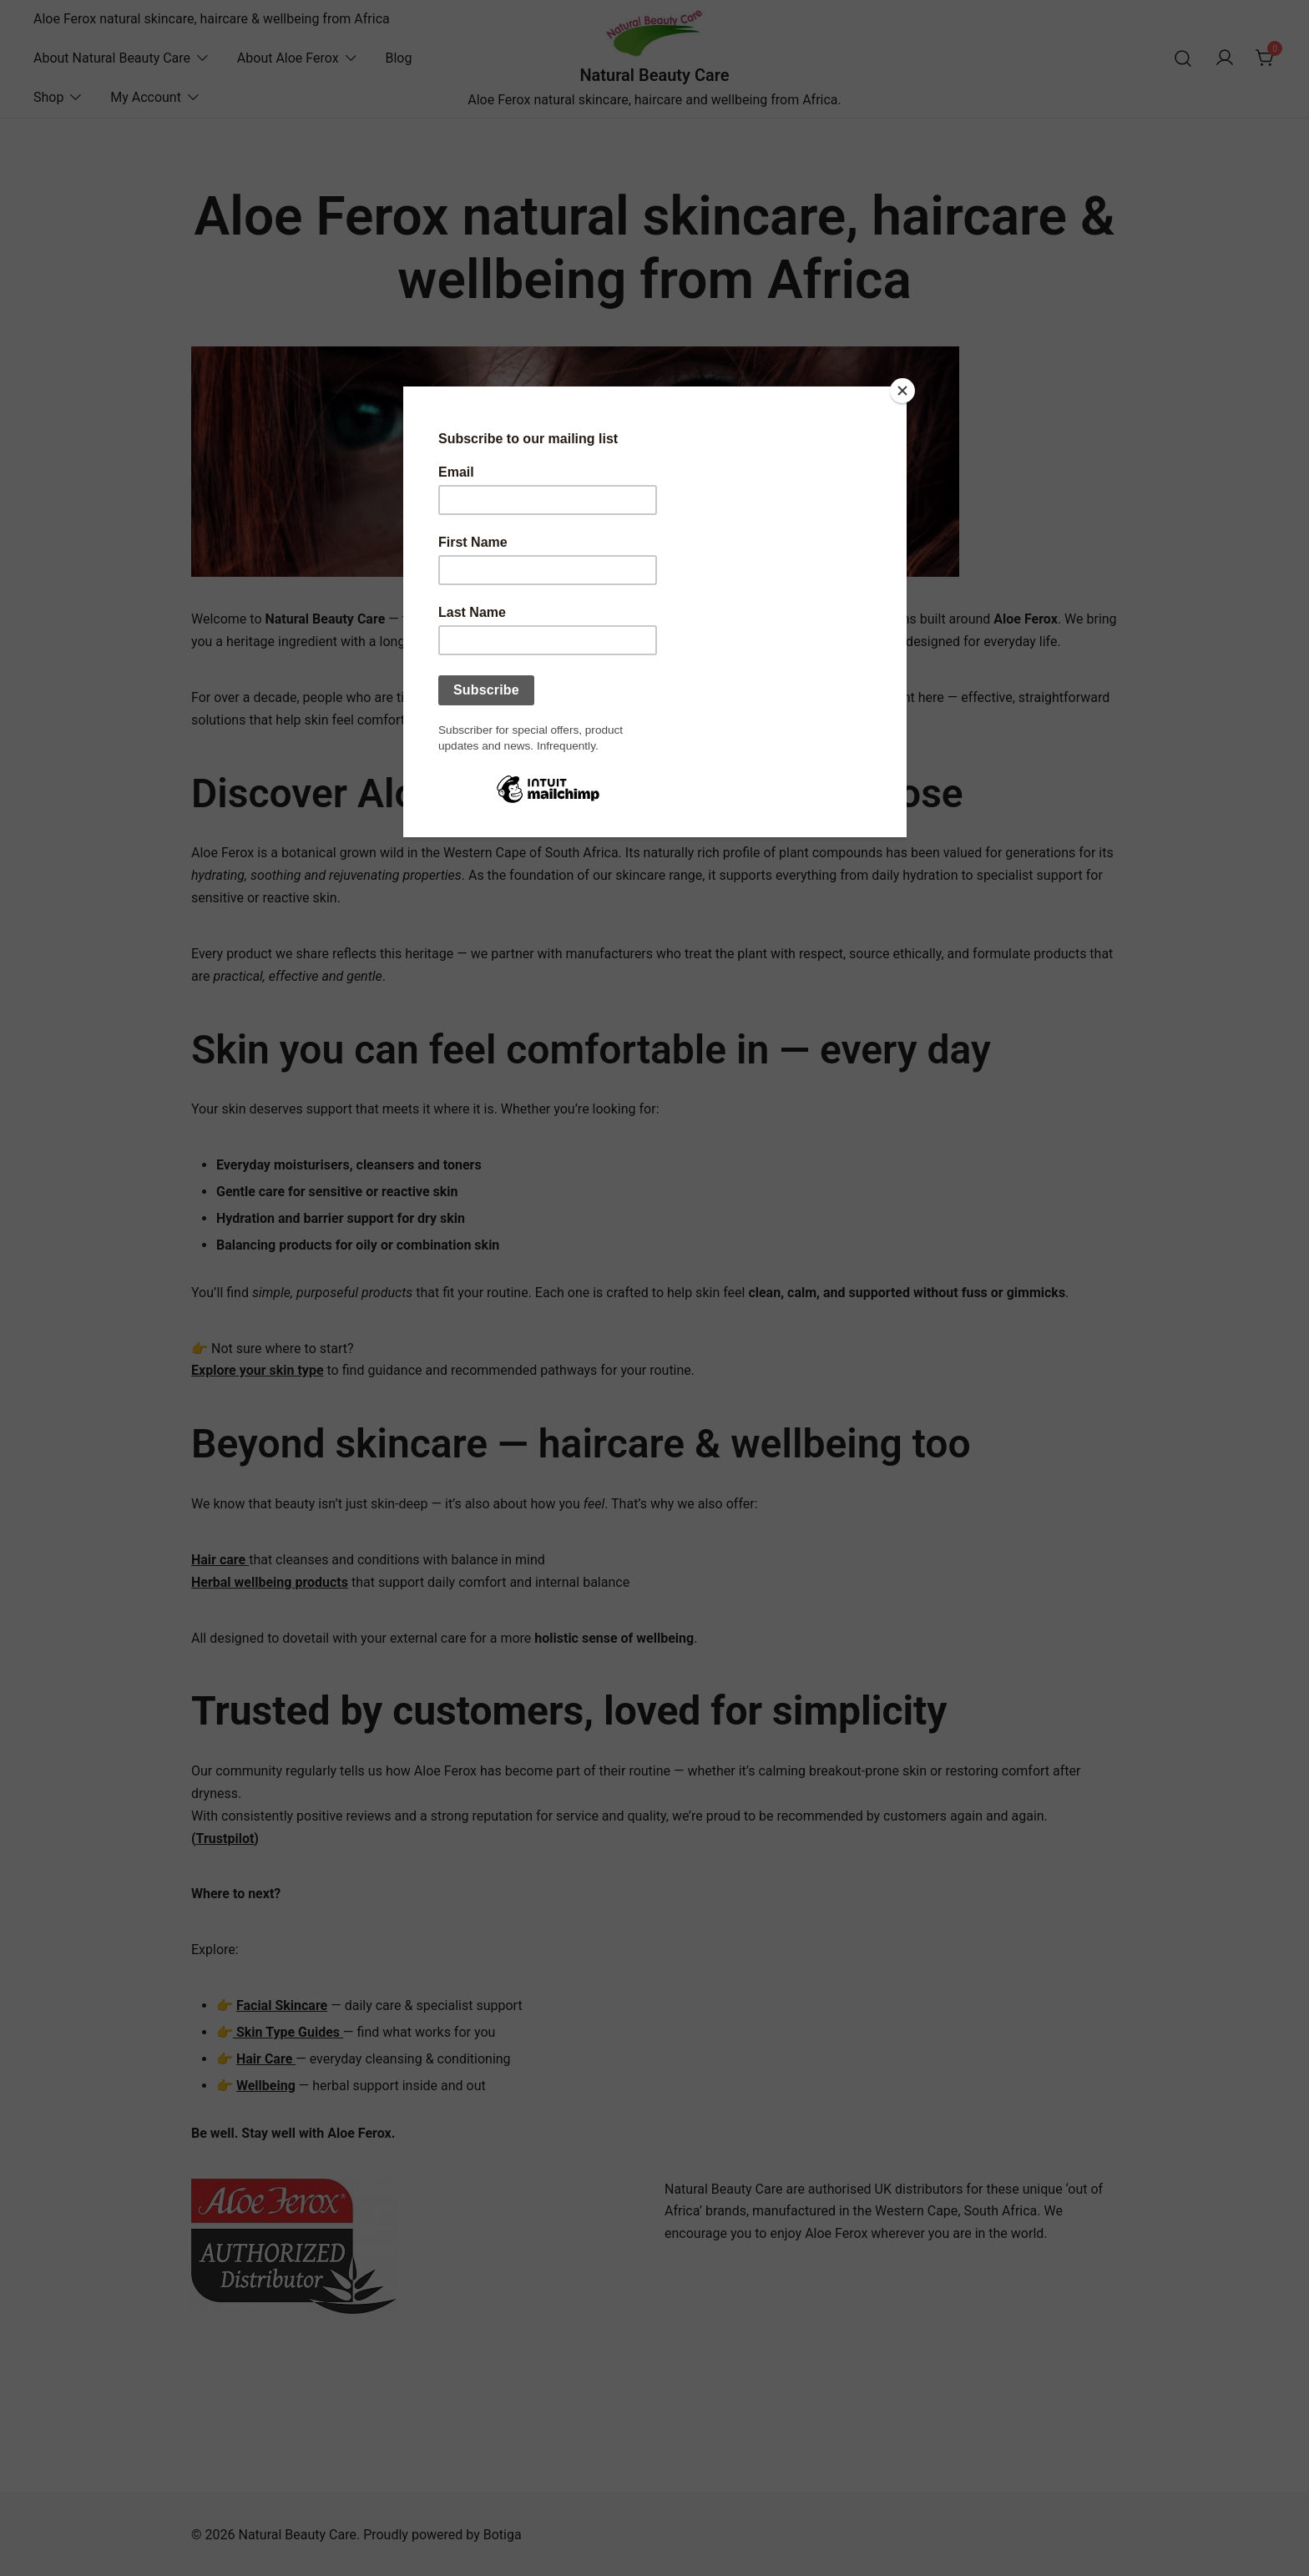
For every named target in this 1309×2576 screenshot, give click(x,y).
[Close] (902, 390)
